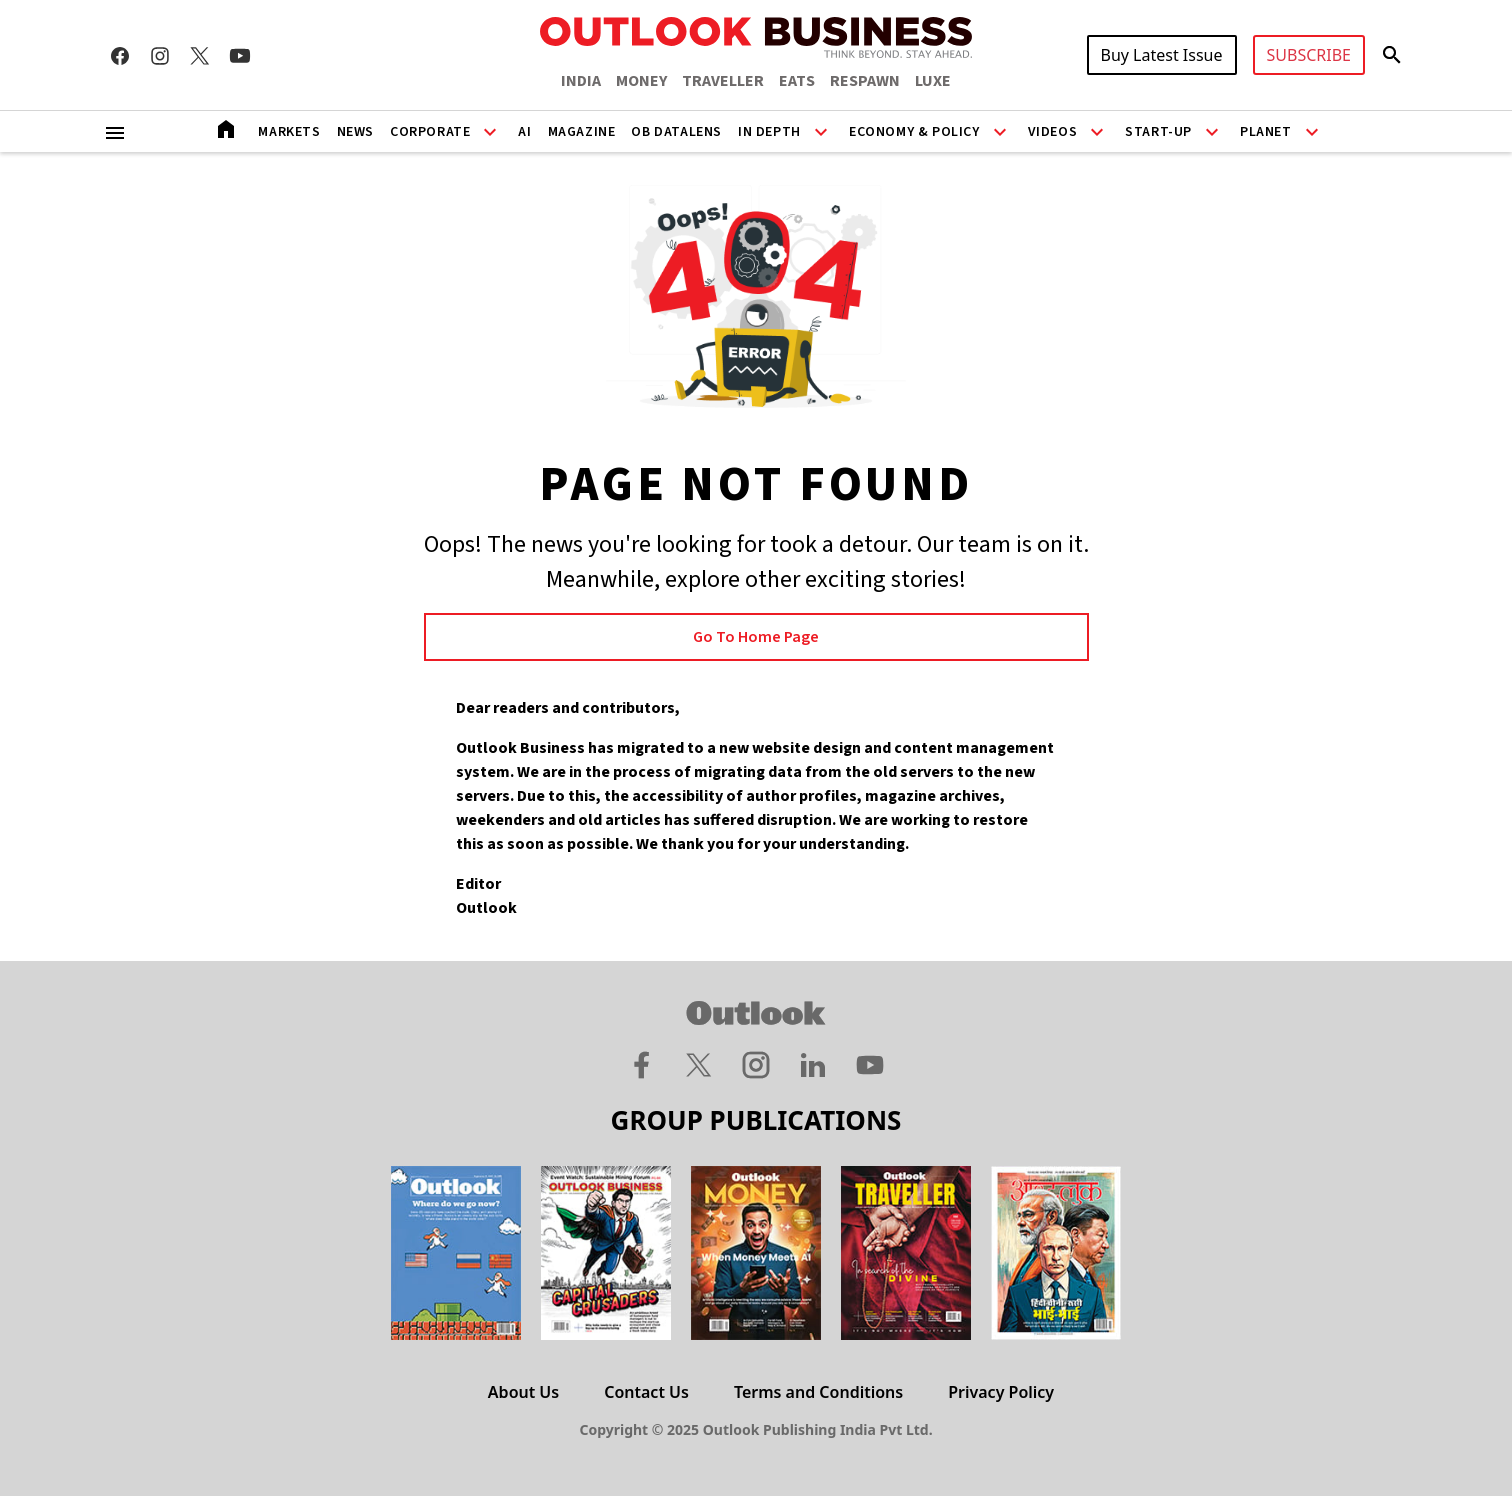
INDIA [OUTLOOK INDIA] (581, 81)
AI (524, 132)
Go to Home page (756, 637)
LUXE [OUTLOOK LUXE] (933, 81)
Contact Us (646, 1392)
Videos (1053, 132)
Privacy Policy (1001, 1392)
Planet (1266, 132)
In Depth (769, 132)
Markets (289, 132)
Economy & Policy (914, 132)
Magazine (582, 132)
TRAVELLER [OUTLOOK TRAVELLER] (723, 81)
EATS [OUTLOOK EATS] (797, 81)
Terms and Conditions (818, 1392)
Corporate (430, 132)
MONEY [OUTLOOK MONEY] (641, 81)
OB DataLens (676, 132)
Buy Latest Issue (1162, 55)
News (355, 132)
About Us (523, 1392)
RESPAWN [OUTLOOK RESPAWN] (865, 81)
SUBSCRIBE (1309, 55)
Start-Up (1158, 132)
